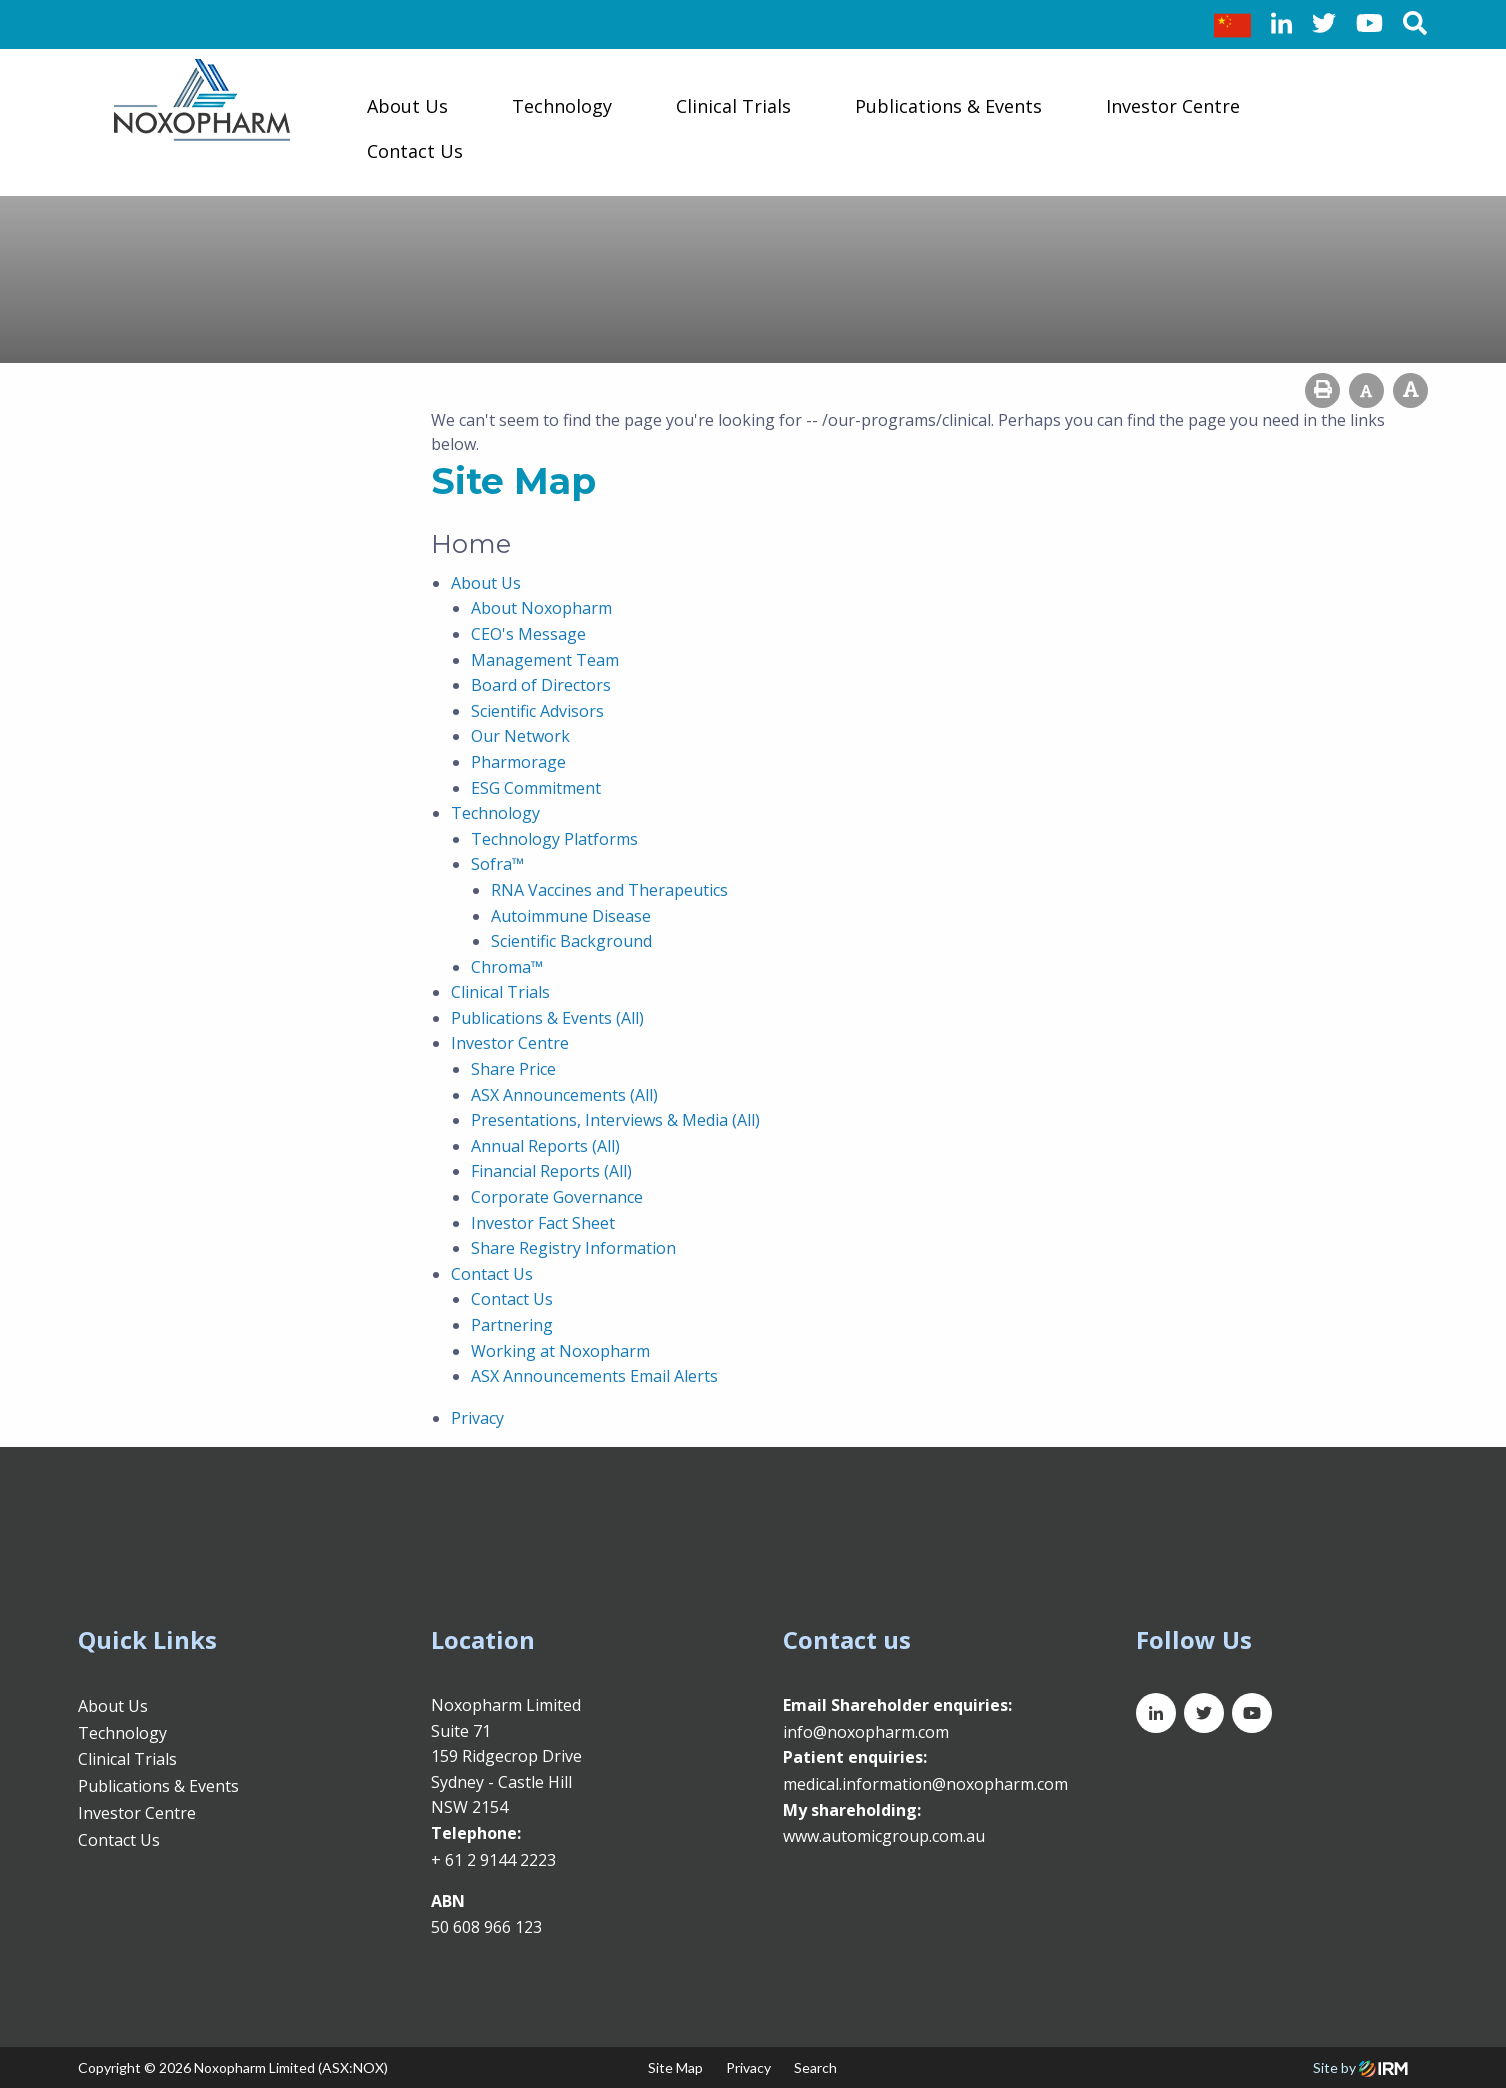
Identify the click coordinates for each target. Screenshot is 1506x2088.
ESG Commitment (536, 788)
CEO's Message (528, 634)
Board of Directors (541, 685)
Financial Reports (535, 1171)
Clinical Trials (733, 106)
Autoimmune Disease (571, 916)
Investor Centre (1173, 106)
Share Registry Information (573, 1248)
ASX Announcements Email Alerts (594, 1376)
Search (815, 2067)
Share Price (513, 1069)
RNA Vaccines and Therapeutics (609, 890)
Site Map (675, 2067)
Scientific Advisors (537, 711)
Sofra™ (497, 864)
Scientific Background (571, 941)
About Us (407, 106)
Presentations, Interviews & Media (599, 1120)
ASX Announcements (548, 1095)
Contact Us (415, 151)
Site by (1360, 2067)
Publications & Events (948, 106)
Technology (562, 106)
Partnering (512, 1325)
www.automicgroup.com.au (884, 1836)
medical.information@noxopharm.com (925, 1784)
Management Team (545, 660)
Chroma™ (507, 967)
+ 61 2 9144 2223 (493, 1860)
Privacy (477, 1418)
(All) (630, 1018)
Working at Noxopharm (560, 1351)
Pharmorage (518, 762)
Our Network (520, 736)
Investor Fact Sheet (543, 1223)
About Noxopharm (541, 608)
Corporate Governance (557, 1197)
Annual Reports (529, 1146)
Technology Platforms (554, 839)
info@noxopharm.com (866, 1732)
